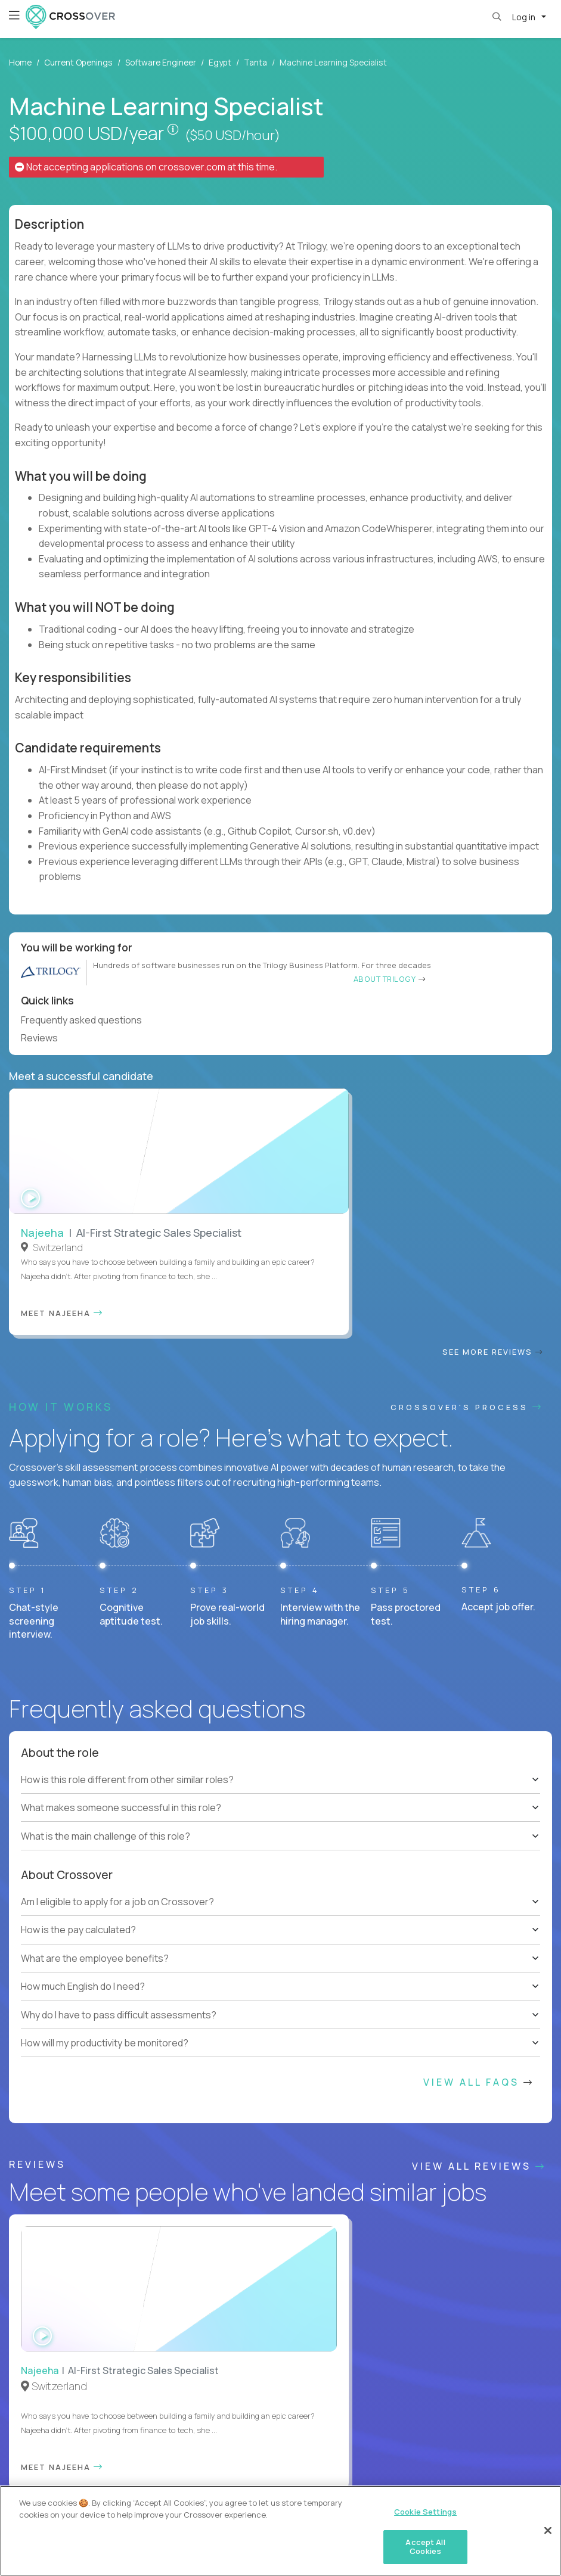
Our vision (502, 1967)
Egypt (220, 62)
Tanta (255, 62)
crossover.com (192, 166)
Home (20, 62)
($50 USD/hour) (232, 135)
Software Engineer (160, 62)
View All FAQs (478, 1819)
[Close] (548, 2540)
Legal (221, 2475)
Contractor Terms (103, 2475)
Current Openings (78, 62)
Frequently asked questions (86, 1019)
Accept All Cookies (425, 2557)
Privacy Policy (172, 2475)
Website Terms (32, 2475)
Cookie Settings (274, 2475)
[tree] (280, 1530)
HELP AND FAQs (62, 2415)
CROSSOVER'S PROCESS (466, 1144)
